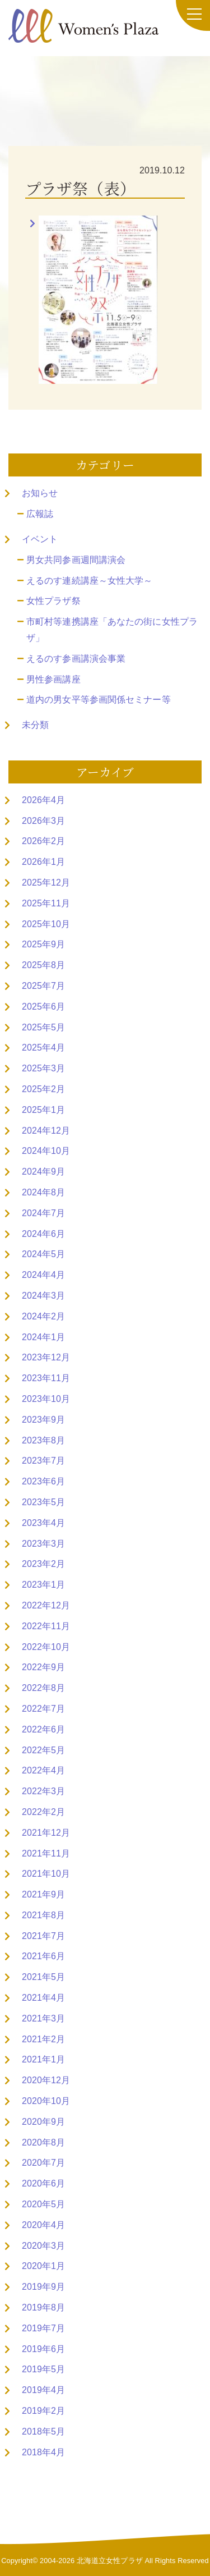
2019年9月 (43, 2286)
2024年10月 (46, 1151)
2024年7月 (43, 1213)
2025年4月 (43, 1047)
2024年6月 (43, 1234)
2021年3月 (43, 2018)
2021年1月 (43, 2059)
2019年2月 (43, 2410)
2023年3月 (43, 1543)
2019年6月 (43, 2349)
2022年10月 (46, 1647)
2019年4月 (43, 2390)
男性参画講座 (53, 679)
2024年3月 (43, 1295)
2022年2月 (43, 1812)
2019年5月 (43, 2369)
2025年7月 (43, 986)
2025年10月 (46, 924)
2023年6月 (43, 1481)
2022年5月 (43, 1750)
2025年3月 (43, 1068)
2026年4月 (43, 800)
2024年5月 (43, 1254)
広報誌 (39, 514)
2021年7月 (43, 1936)
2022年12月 (46, 1605)
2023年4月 (43, 1523)
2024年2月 (43, 1316)
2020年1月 (43, 2266)
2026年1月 (43, 862)
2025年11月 (46, 903)
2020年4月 (43, 2225)
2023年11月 (46, 1378)
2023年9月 (43, 1419)
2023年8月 (43, 1440)
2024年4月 (43, 1275)
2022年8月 (43, 1688)
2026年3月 (43, 821)
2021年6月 (43, 1956)
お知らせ (40, 493)
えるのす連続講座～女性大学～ (89, 580)
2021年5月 (43, 1977)
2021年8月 (43, 1915)
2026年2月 (43, 841)
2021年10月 (46, 1873)
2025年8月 (43, 965)
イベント (40, 539)
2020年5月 (43, 2204)
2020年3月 (43, 2245)
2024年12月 (46, 1130)
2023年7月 (43, 1460)
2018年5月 (43, 2431)
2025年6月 (43, 1006)
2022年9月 (43, 1667)
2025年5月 (43, 1027)
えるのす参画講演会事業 (75, 658)
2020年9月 (43, 2121)
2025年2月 (43, 1089)
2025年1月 (43, 1110)
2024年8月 (43, 1192)
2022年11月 (46, 1626)
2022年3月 (43, 1791)
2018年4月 (43, 2452)
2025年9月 (43, 944)
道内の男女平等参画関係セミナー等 (98, 699)
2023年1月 (43, 1584)
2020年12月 (46, 2080)
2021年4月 (43, 1997)
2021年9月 (43, 1894)
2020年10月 (46, 2101)
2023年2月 (43, 1564)
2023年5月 (43, 1502)
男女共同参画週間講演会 (75, 560)
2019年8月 (43, 2307)
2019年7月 (43, 2328)
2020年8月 (43, 2142)
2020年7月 (43, 2162)
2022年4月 (43, 1770)
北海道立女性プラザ (110, 2560)
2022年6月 (43, 1729)
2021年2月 (43, 2039)
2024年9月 (43, 1171)
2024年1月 (43, 1337)
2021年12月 (46, 1832)
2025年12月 (46, 882)
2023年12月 (46, 1357)
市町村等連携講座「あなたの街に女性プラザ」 (112, 630)
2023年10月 (46, 1399)
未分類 (35, 725)
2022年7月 (43, 1708)
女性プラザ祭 (53, 601)
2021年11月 (46, 1853)
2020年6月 (43, 2183)
